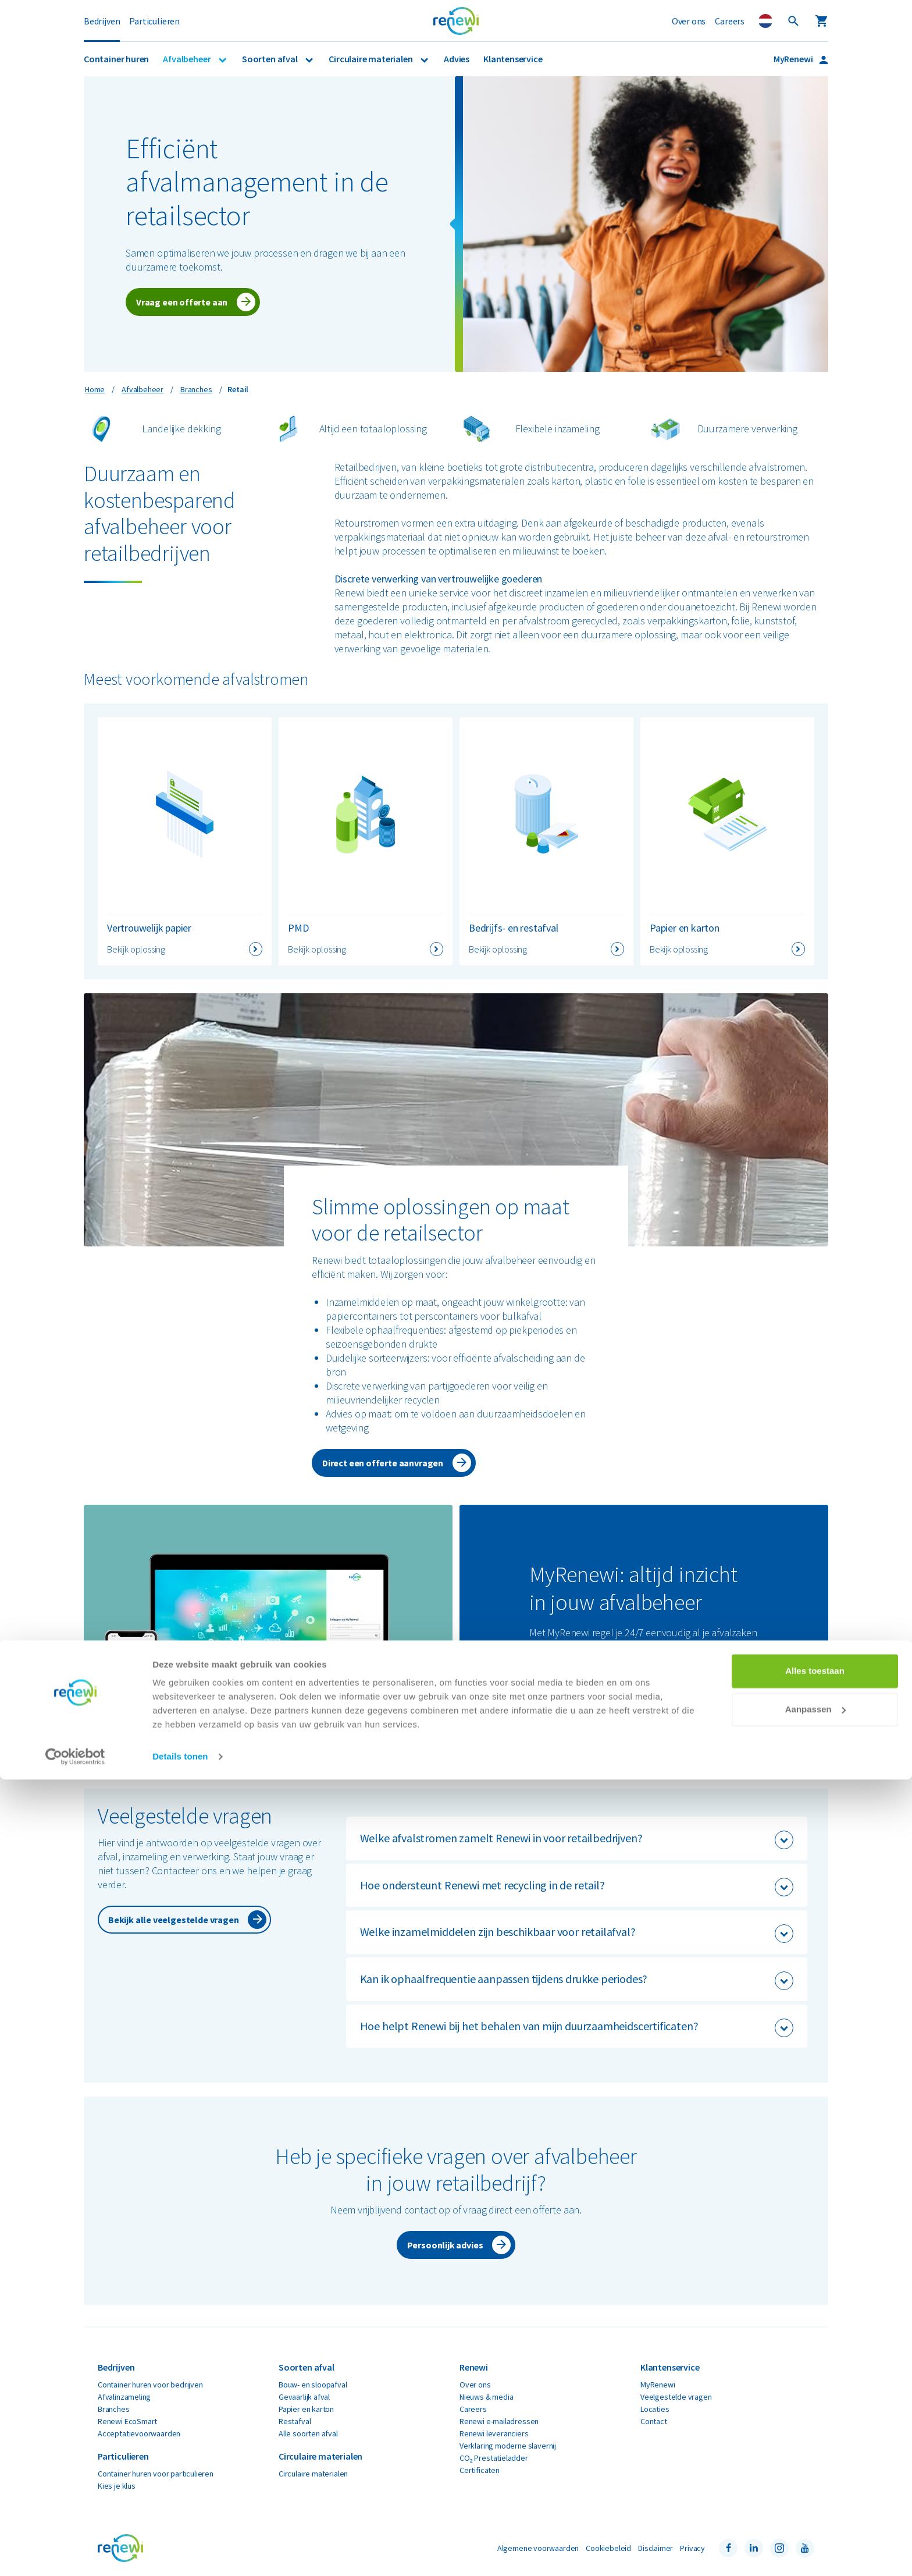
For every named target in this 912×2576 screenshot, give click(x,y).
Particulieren (154, 21)
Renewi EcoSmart (127, 2421)
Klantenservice (512, 59)
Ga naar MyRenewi (577, 1705)
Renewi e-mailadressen (499, 2421)
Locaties (654, 2409)
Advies (456, 59)
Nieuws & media (486, 2397)
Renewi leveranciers (494, 2433)
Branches (114, 2409)
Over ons (689, 21)
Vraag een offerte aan (181, 302)
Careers (729, 21)
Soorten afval (270, 59)
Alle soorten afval (308, 2433)
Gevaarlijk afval (304, 2397)
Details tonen (180, 2553)
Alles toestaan (815, 2467)
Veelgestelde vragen (676, 2397)
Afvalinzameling (124, 2397)
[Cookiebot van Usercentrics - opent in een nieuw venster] (75, 2553)
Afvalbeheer (187, 59)
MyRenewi (794, 59)
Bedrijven (102, 21)
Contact (653, 2421)
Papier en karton (306, 2409)
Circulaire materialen (371, 59)
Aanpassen (815, 2505)
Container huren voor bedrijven (150, 2384)
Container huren (116, 59)
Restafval (295, 2421)
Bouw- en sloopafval (313, 2384)
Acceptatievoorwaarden (139, 2433)
